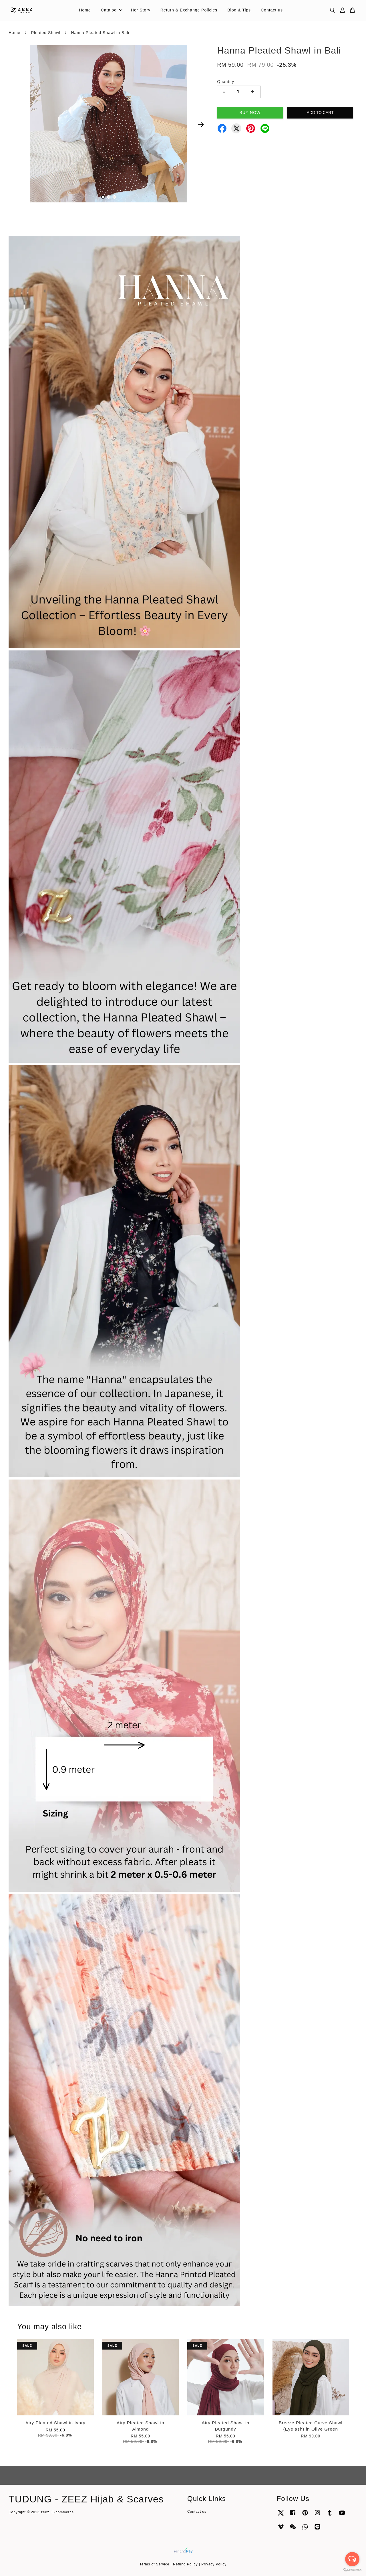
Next (201, 125)
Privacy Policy (213, 2565)
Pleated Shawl (46, 33)
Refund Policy (185, 2565)
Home (85, 10)
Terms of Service (155, 2565)
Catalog (111, 10)
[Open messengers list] (352, 2559)
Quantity (225, 82)
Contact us (272, 10)
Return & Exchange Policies (189, 10)
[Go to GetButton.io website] (352, 2570)
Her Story (140, 10)
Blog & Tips (239, 10)
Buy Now (250, 113)
